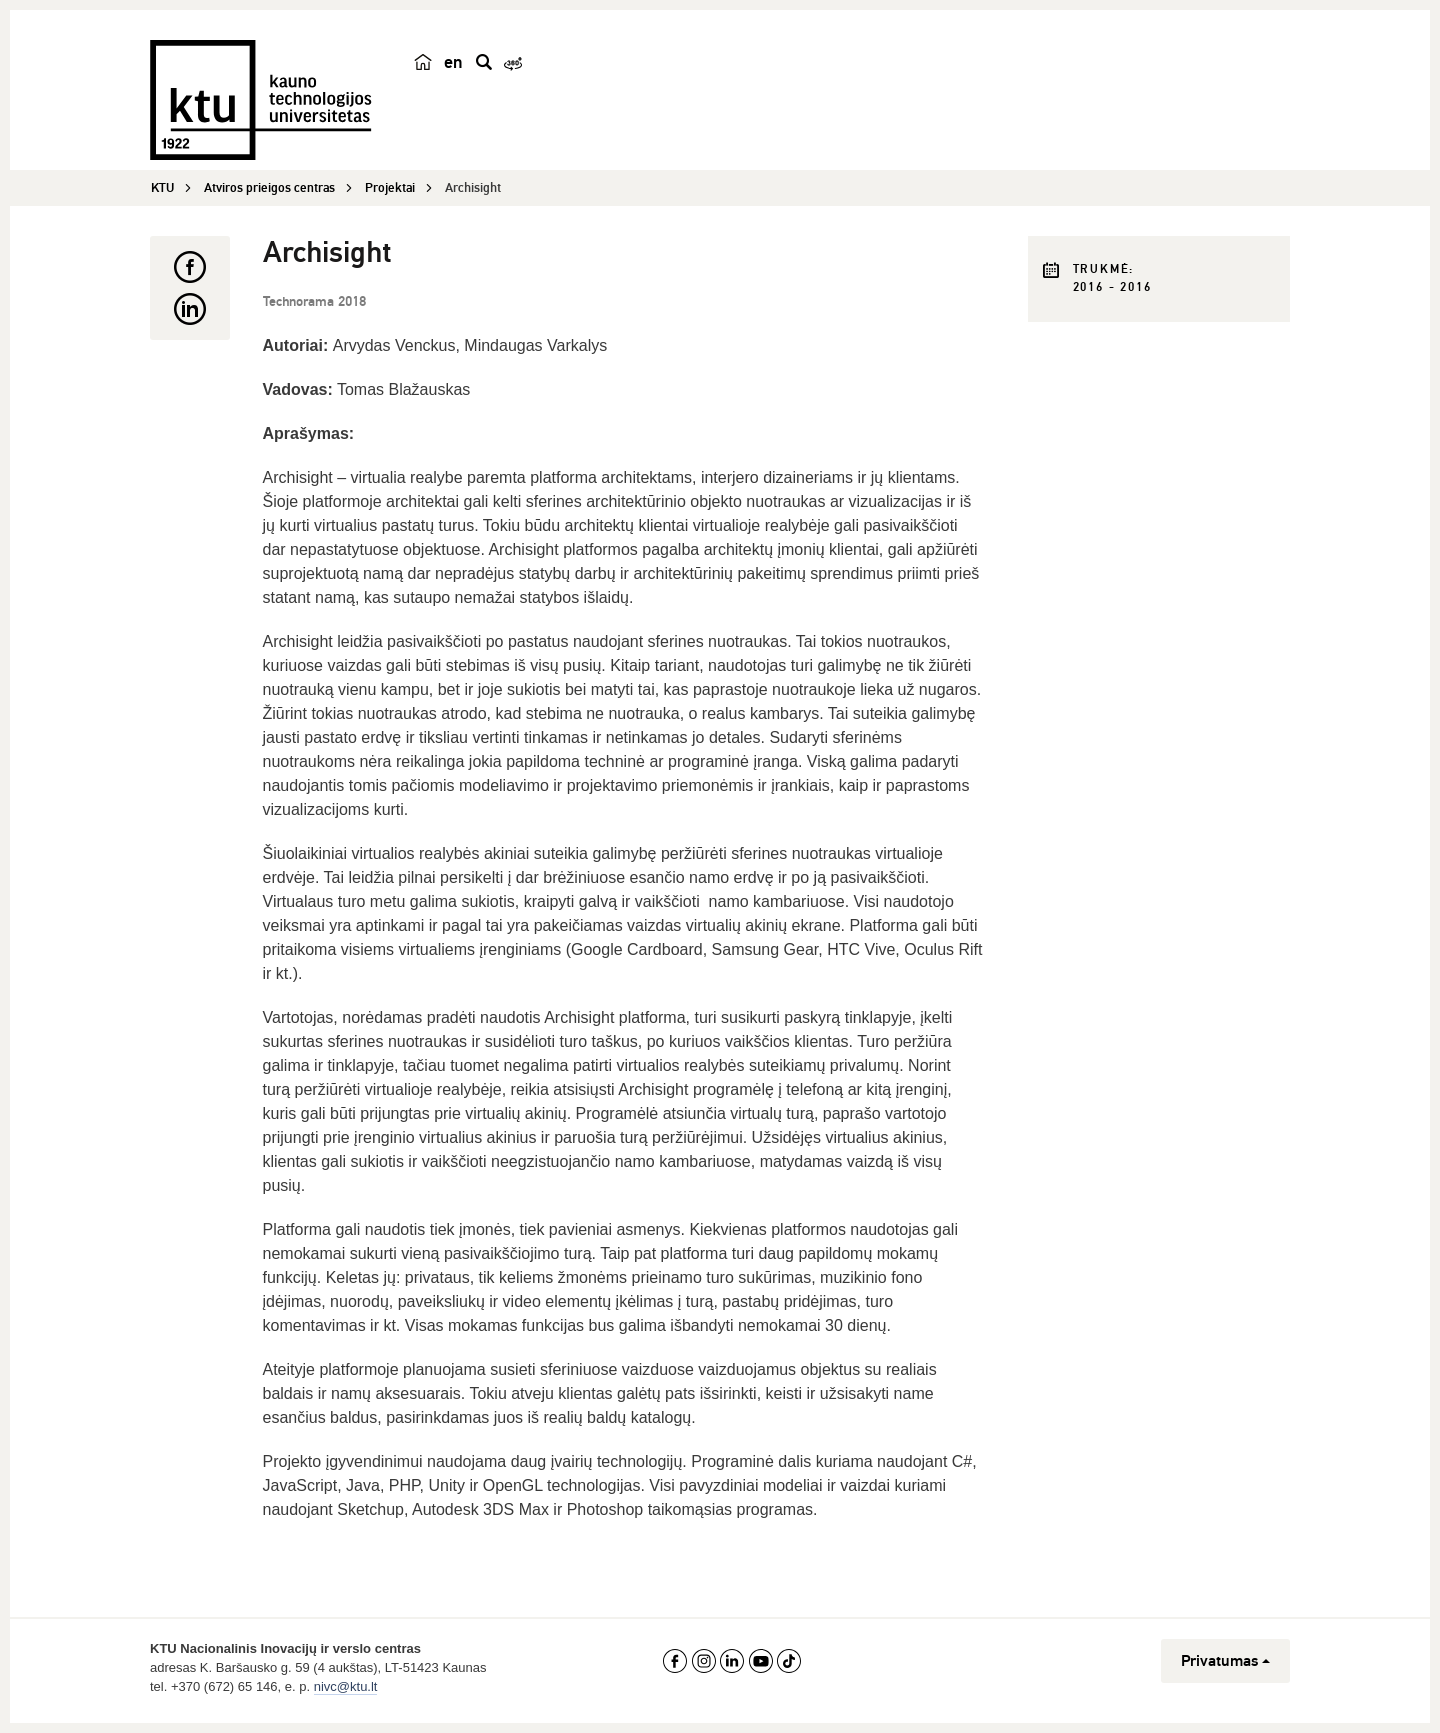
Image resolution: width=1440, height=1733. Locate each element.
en (453, 62)
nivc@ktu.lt (346, 1686)
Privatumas (1225, 1661)
